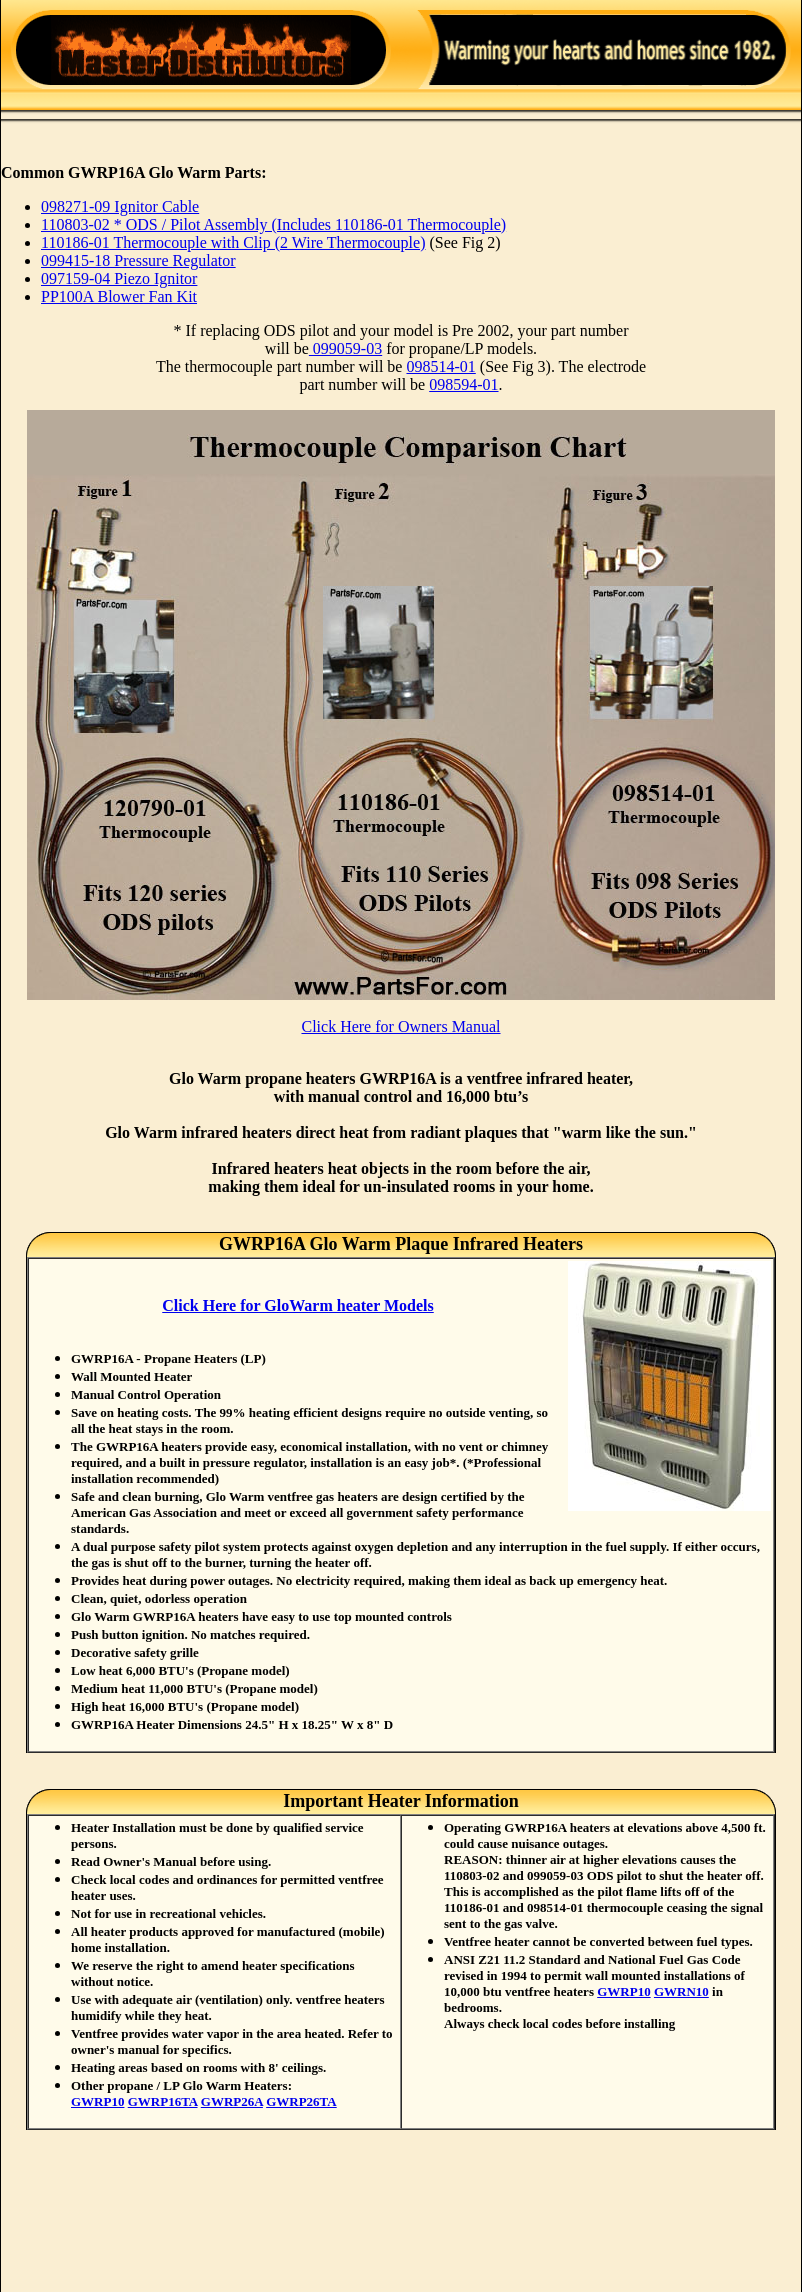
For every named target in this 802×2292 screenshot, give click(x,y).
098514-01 (440, 366)
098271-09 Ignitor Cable (120, 206)
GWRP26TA (301, 2101)
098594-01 (463, 384)
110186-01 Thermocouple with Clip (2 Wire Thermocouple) (233, 242)
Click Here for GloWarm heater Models (298, 1305)
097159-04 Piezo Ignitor (119, 278)
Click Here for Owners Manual (400, 1026)
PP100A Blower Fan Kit (119, 296)
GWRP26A (232, 2101)
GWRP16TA (163, 2101)
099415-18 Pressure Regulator (138, 260)
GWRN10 (681, 1991)
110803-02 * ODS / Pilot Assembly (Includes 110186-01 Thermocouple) (273, 224)
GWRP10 (97, 2101)
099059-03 (345, 348)
